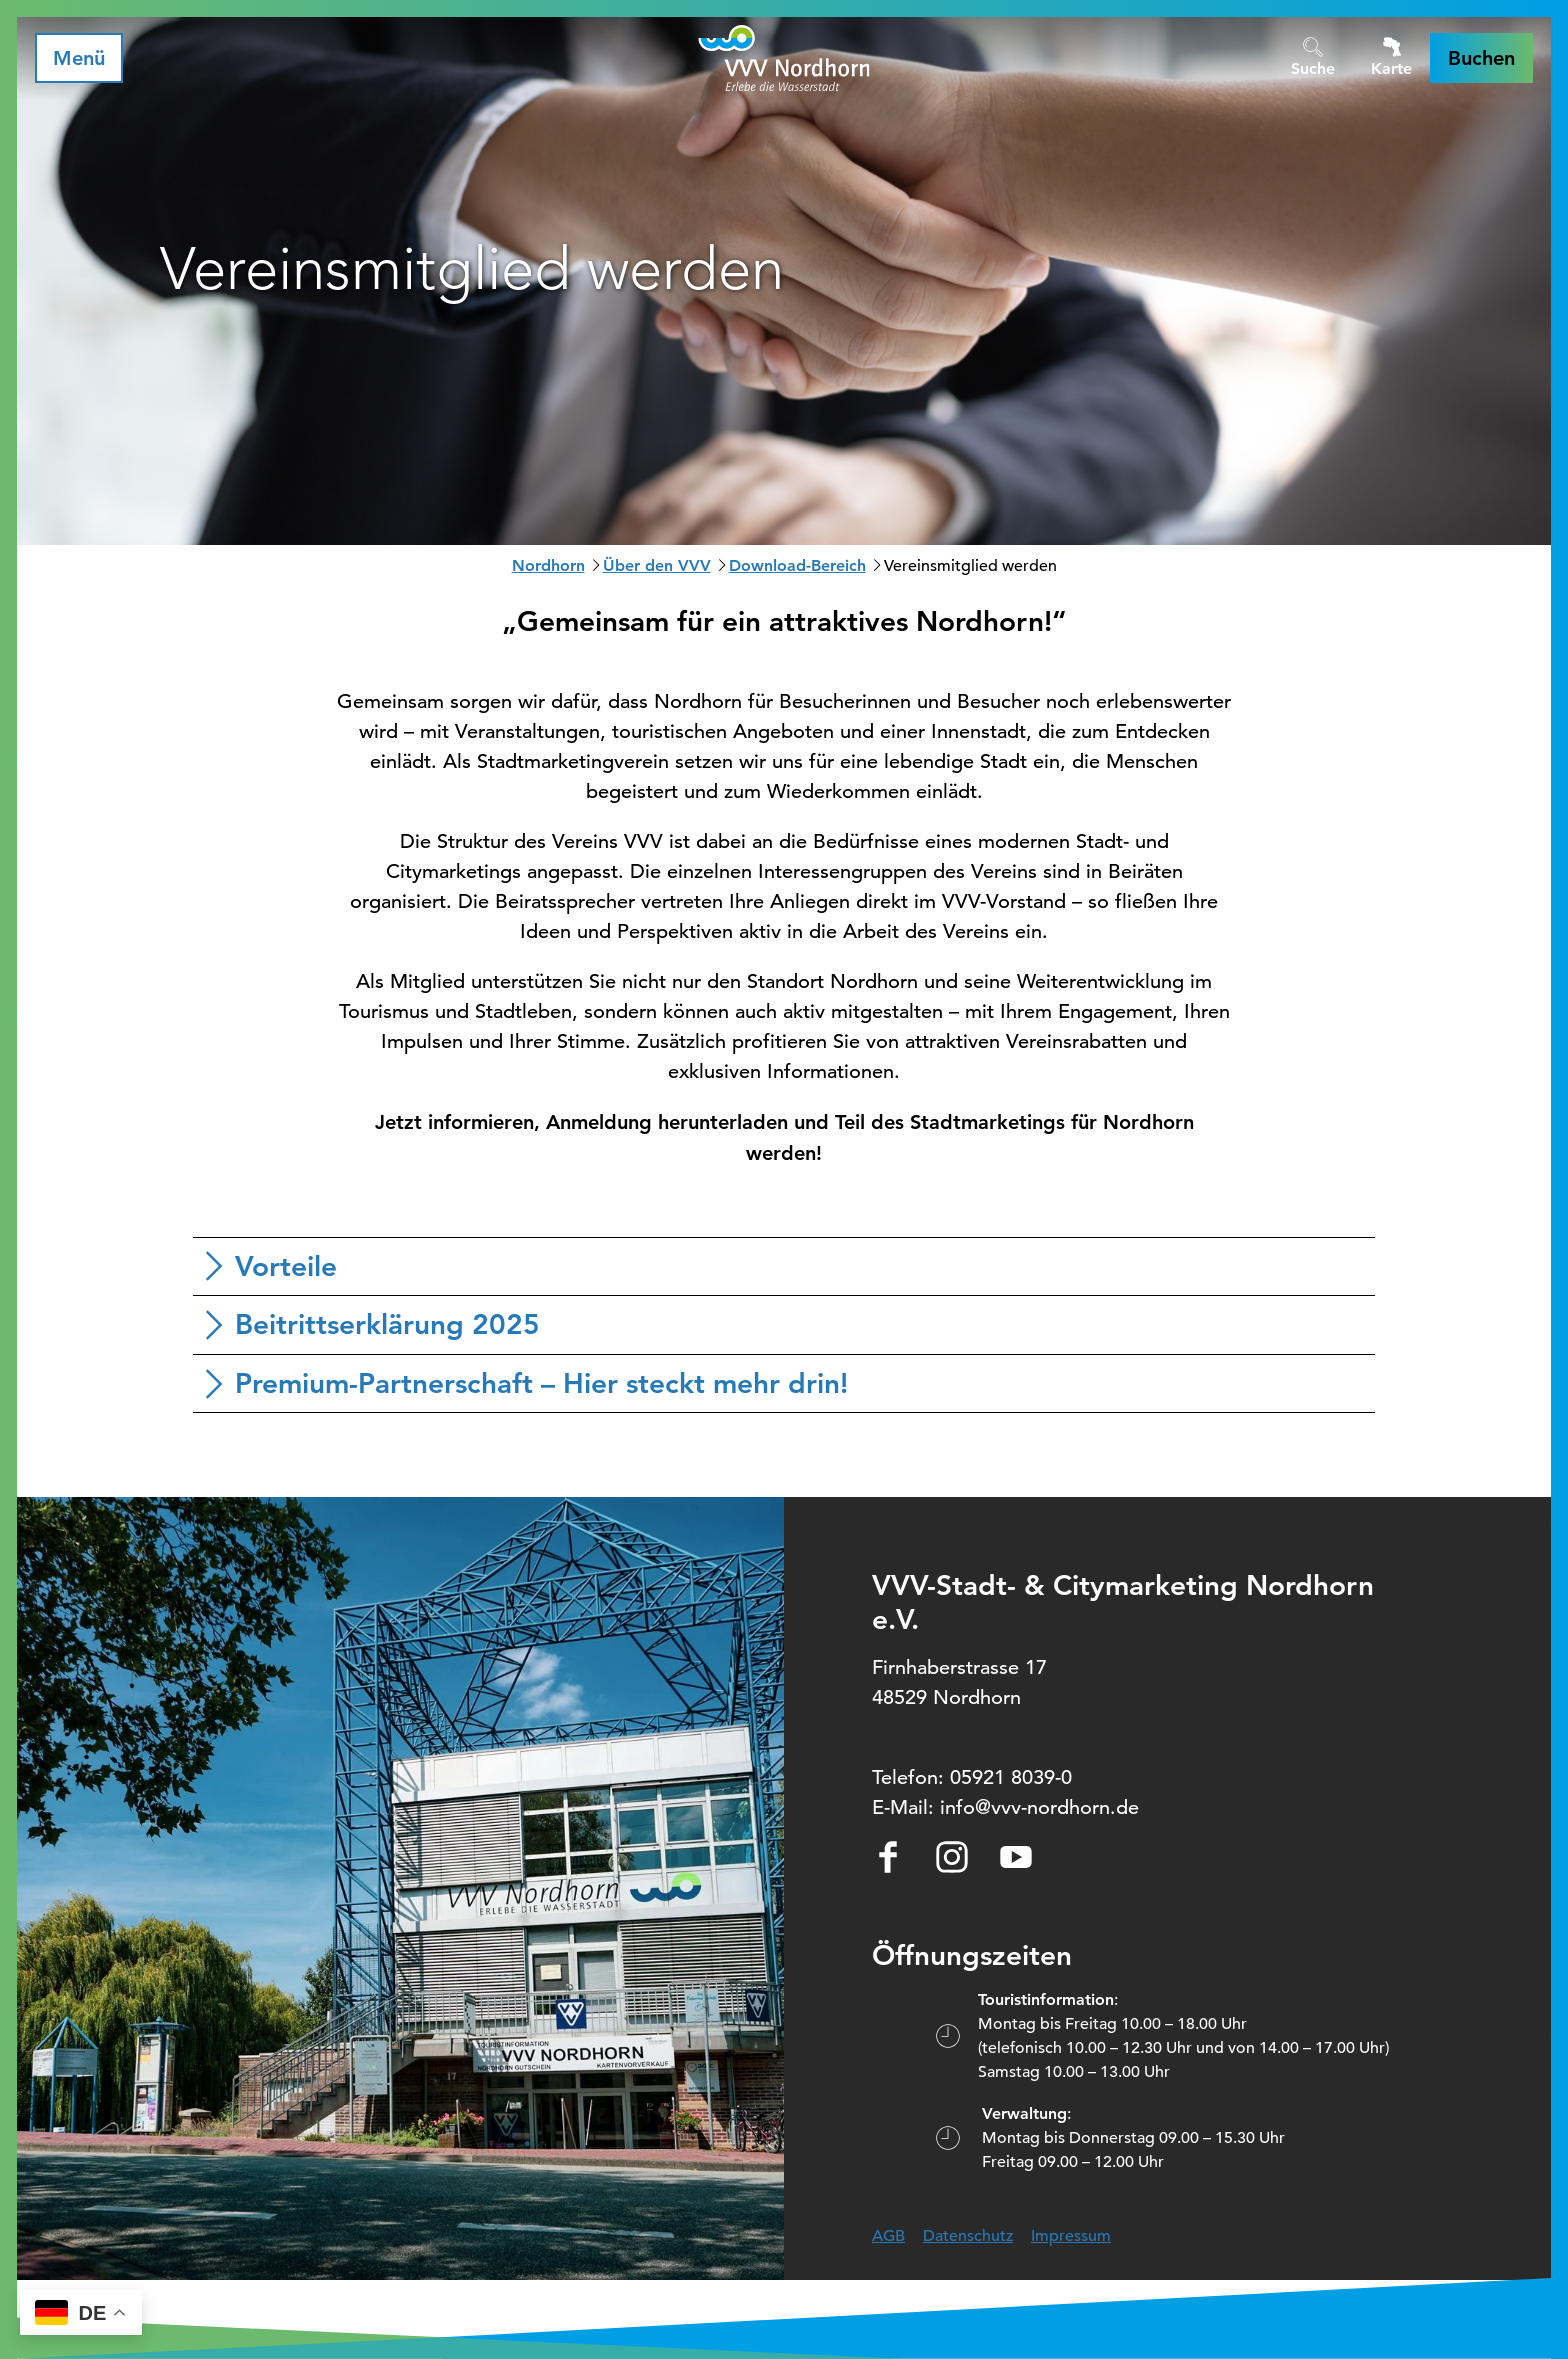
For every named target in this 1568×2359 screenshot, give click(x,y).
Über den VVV (657, 565)
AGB (888, 2236)
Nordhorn (548, 565)
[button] (1481, 58)
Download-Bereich (797, 565)
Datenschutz (968, 2236)
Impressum (1071, 2236)
